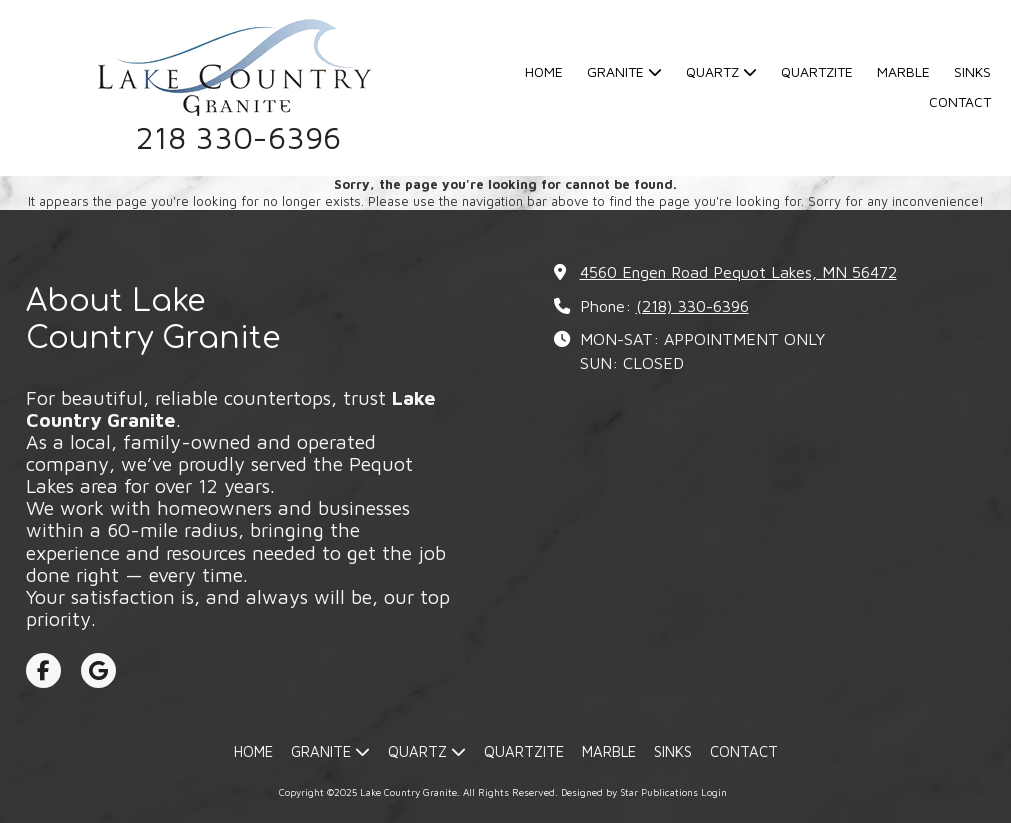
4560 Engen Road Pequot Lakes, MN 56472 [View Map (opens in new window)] (738, 271)
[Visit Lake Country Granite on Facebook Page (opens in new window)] (43, 670)
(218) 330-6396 (692, 305)
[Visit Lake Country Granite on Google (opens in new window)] (98, 670)
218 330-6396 (238, 137)
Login (714, 792)
